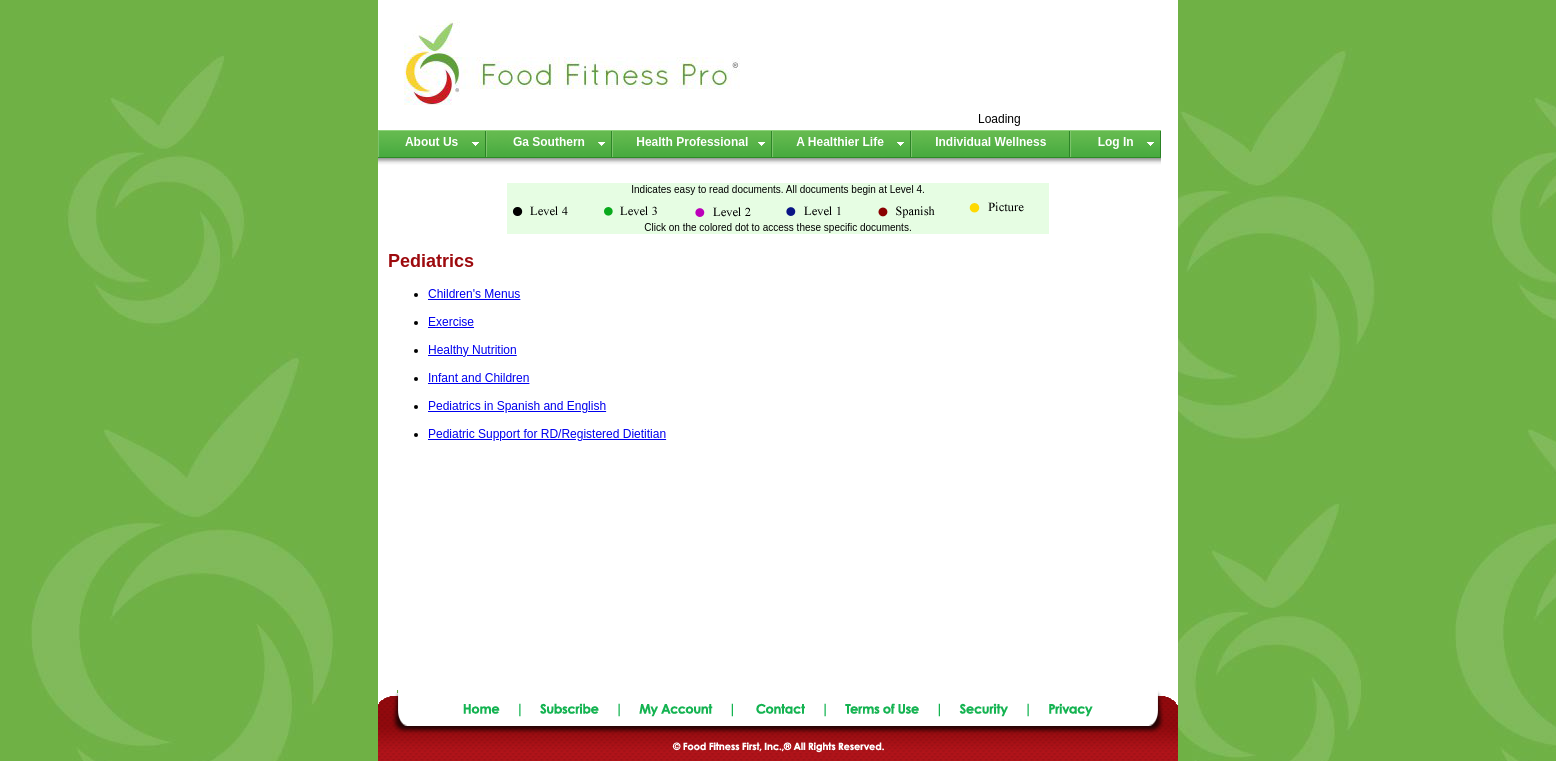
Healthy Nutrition (472, 350)
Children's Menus (474, 294)
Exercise (451, 322)
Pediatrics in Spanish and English (517, 406)
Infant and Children (478, 378)
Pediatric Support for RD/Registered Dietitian (547, 434)
